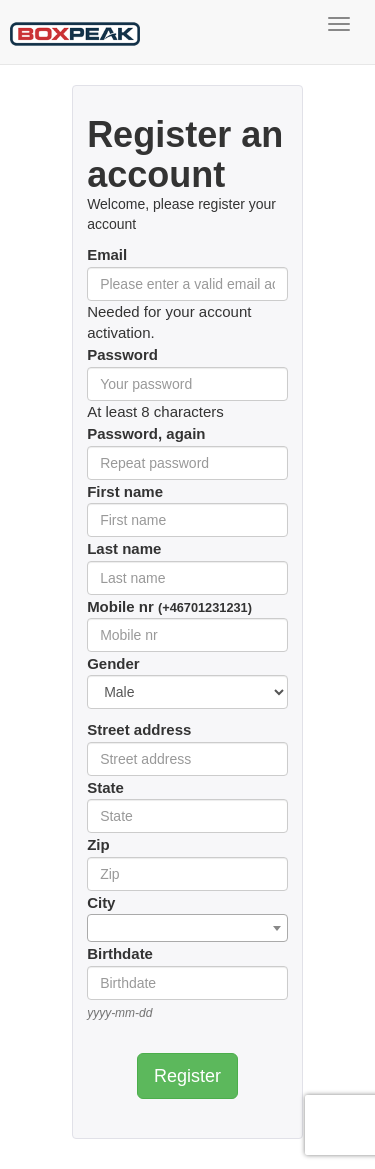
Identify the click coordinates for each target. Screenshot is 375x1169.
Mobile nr (169, 606)
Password (122, 354)
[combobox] (187, 928)
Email (107, 254)
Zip (98, 844)
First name (125, 491)
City (101, 902)
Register (187, 1076)
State (105, 787)
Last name (124, 548)
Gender (113, 663)
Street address (139, 729)
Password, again (146, 433)
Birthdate (120, 953)
